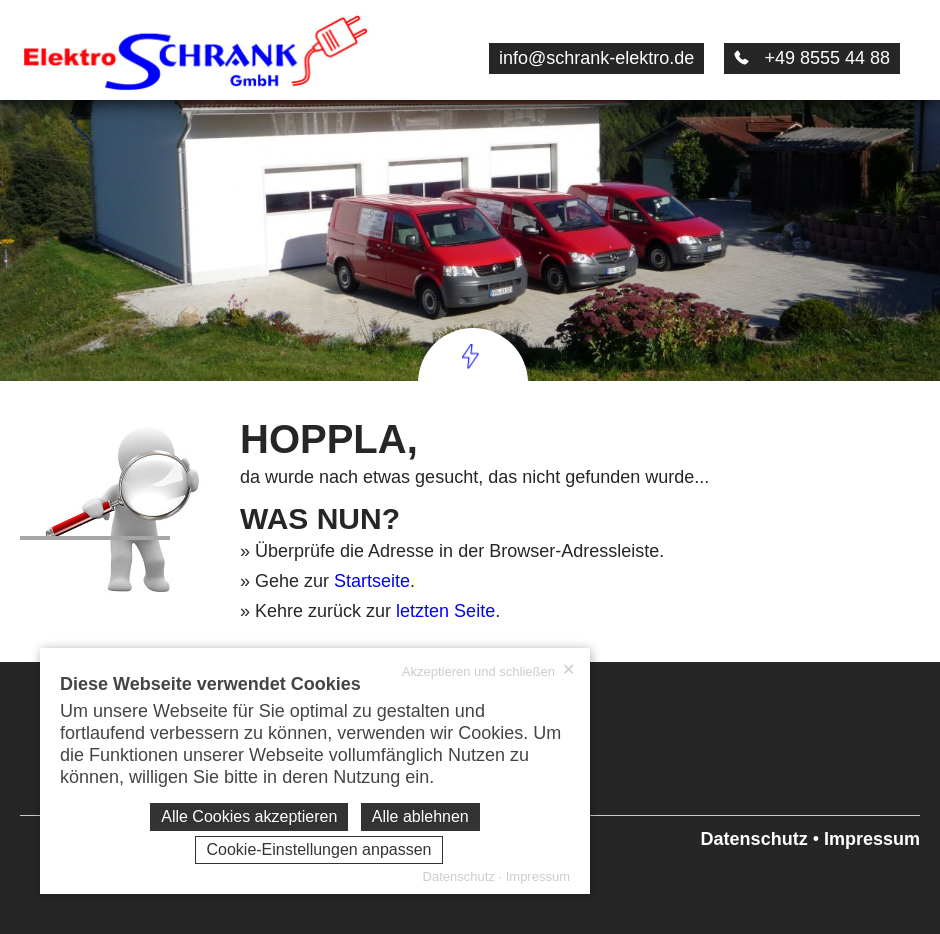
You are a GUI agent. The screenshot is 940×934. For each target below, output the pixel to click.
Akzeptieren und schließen (488, 671)
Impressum (872, 839)
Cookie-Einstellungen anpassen (318, 849)
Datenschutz (754, 839)
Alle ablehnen (420, 816)
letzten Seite (445, 611)
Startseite (372, 581)
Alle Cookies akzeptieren (249, 816)
